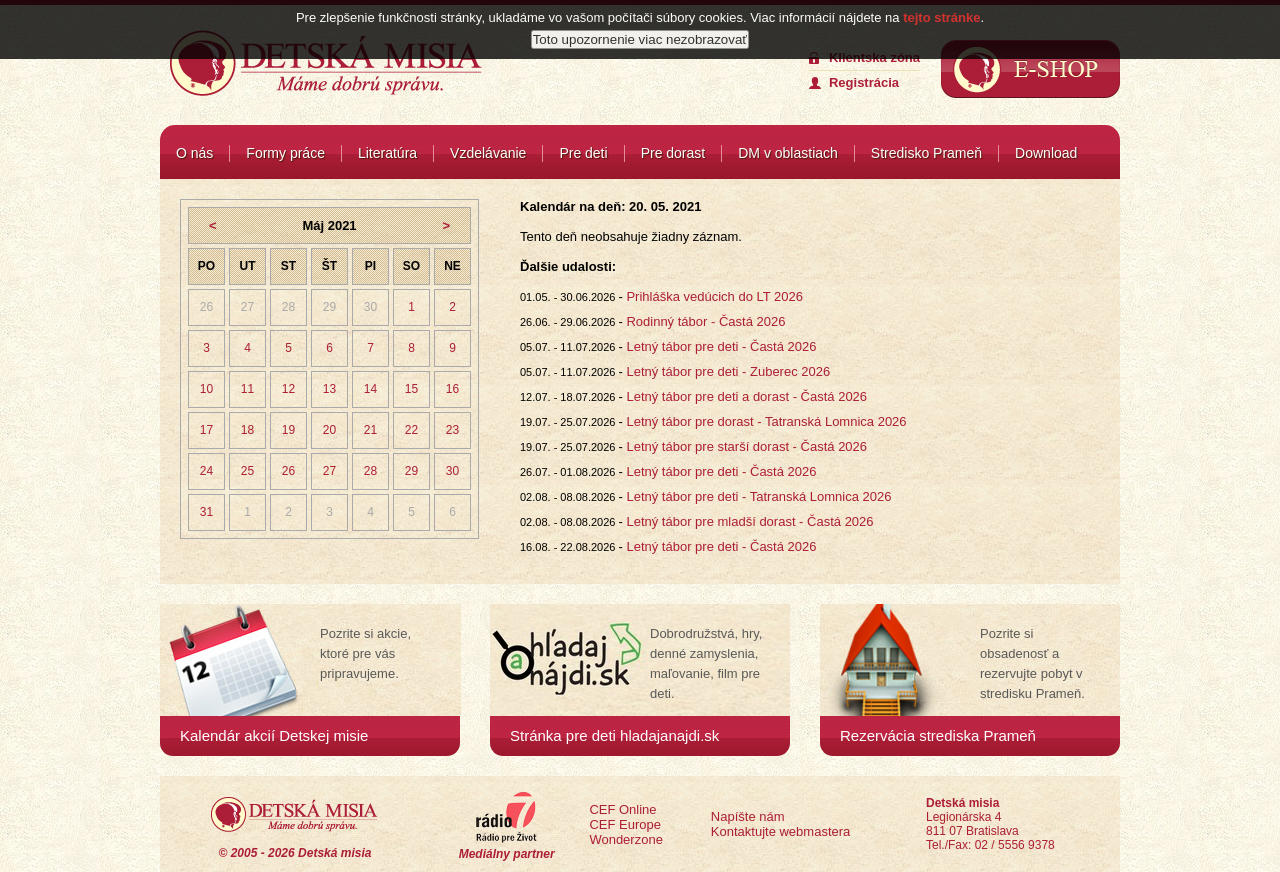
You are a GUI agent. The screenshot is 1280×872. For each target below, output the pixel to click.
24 (206, 471)
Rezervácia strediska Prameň (938, 735)
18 (247, 430)
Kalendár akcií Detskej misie (274, 735)
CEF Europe (625, 824)
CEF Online (622, 809)
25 (247, 471)
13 (329, 389)
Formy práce (285, 153)
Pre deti (583, 153)
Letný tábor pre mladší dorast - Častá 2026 (749, 521)
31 (206, 512)
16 (452, 389)
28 (288, 307)
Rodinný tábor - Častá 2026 (705, 321)
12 (288, 389)
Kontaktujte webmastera (780, 831)
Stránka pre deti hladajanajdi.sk (614, 735)
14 (370, 389)
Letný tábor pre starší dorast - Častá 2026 (746, 446)
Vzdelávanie (488, 153)
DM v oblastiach (788, 153)
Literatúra (387, 153)
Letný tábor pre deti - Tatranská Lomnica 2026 (758, 496)
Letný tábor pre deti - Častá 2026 (721, 346)
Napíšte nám (748, 816)
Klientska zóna (874, 57)
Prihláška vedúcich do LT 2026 (714, 296)
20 (329, 430)
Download (1046, 153)
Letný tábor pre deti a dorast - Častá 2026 (746, 396)
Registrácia (864, 82)
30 (370, 307)
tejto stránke (941, 14)
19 (288, 430)
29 (329, 307)
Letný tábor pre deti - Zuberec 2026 (728, 371)
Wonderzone (625, 839)
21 (370, 430)
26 (206, 307)
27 (247, 307)
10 (206, 389)
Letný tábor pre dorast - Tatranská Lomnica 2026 (766, 421)
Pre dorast (673, 153)
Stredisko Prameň (926, 153)
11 (247, 389)
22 (411, 430)
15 (411, 389)
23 (452, 430)
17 (206, 430)
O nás (194, 153)
